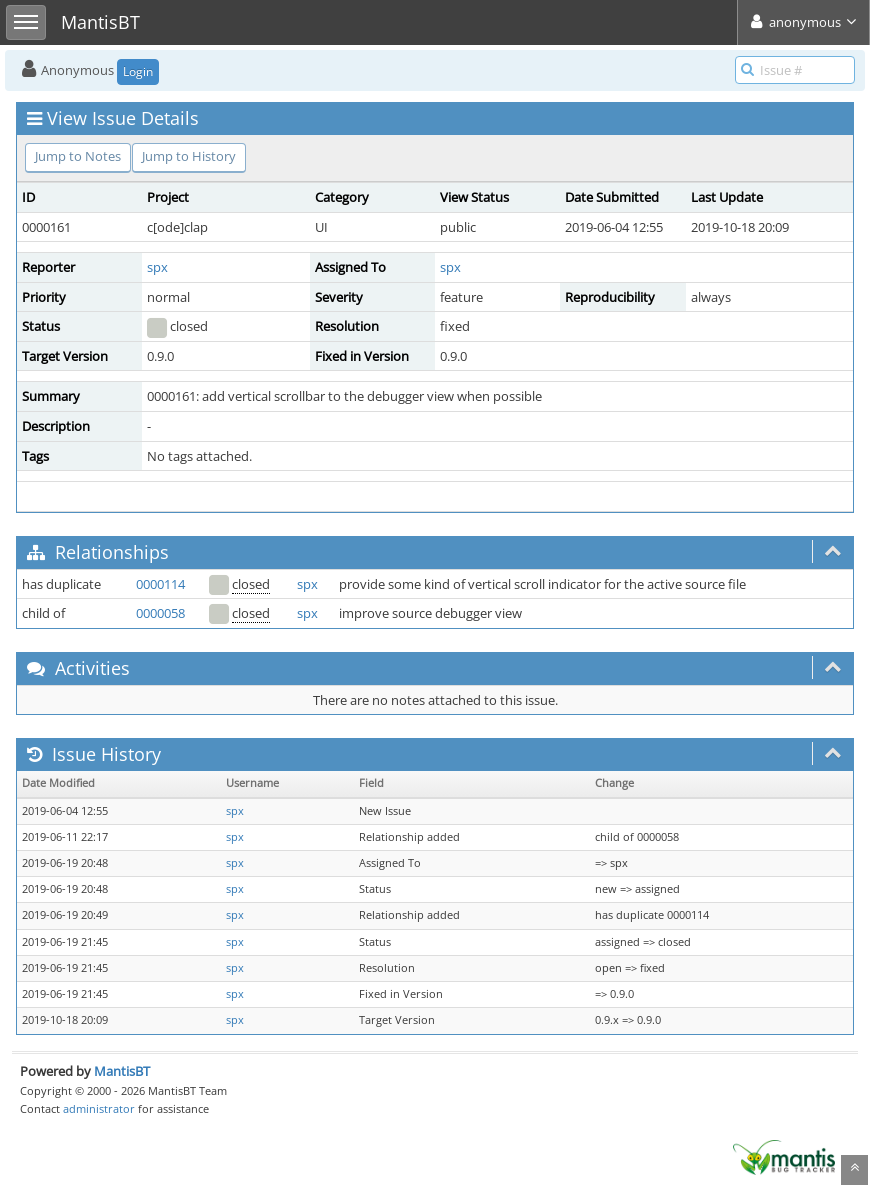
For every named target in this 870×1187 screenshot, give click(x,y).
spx (157, 267)
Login (138, 71)
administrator (99, 1108)
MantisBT (122, 1071)
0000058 (160, 613)
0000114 (160, 584)
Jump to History (189, 156)
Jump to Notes (78, 156)
